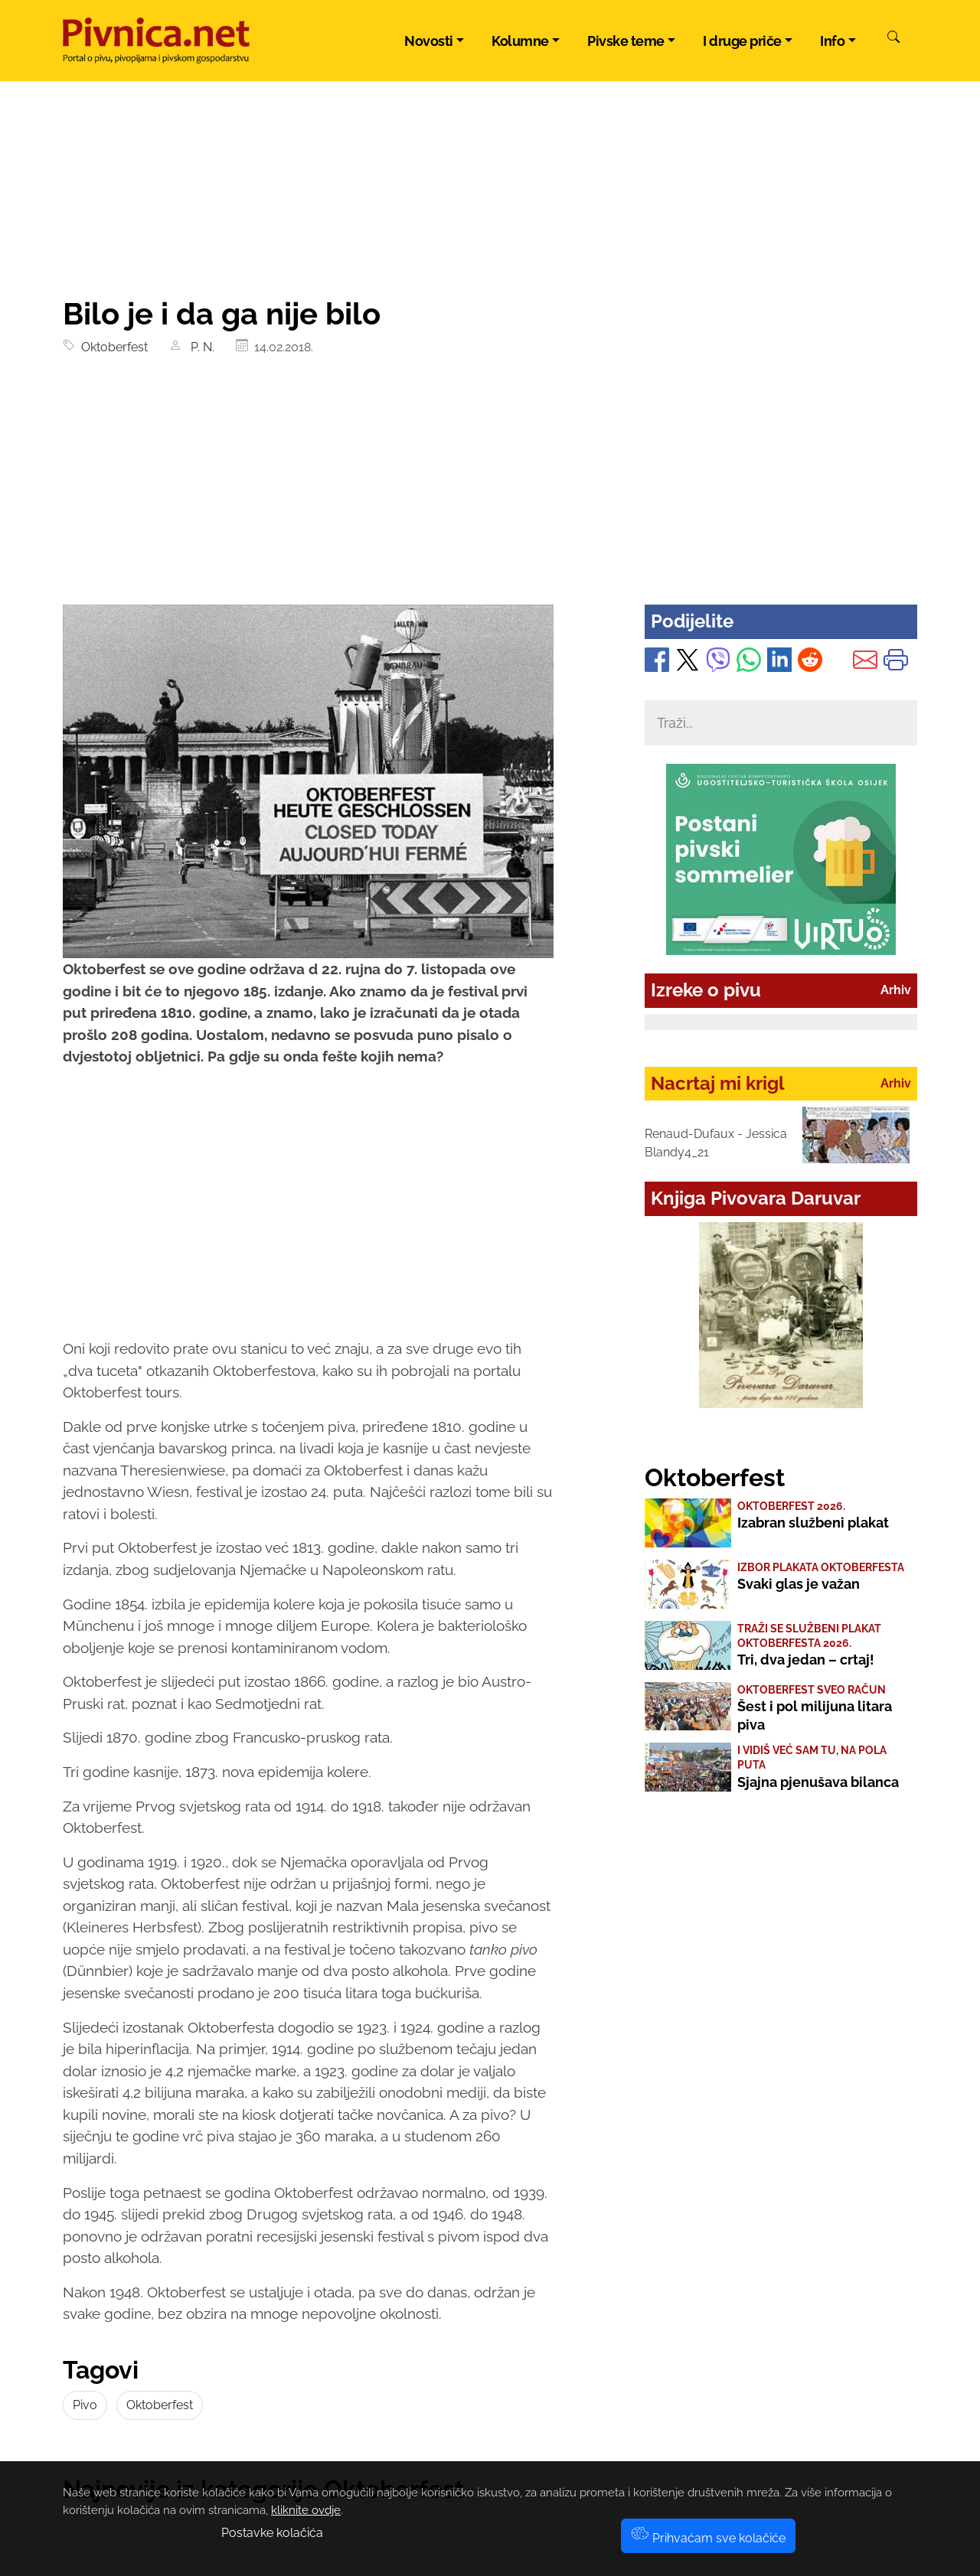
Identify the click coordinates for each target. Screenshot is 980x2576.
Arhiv (895, 990)
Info (832, 41)
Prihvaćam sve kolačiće (708, 2538)
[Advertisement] (490, 490)
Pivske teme (626, 41)
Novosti (428, 41)
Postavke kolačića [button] (272, 2532)
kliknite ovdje (306, 2510)
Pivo (85, 2405)
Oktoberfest (111, 347)
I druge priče (742, 41)
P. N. (201, 347)
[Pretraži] (893, 39)
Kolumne (520, 41)
